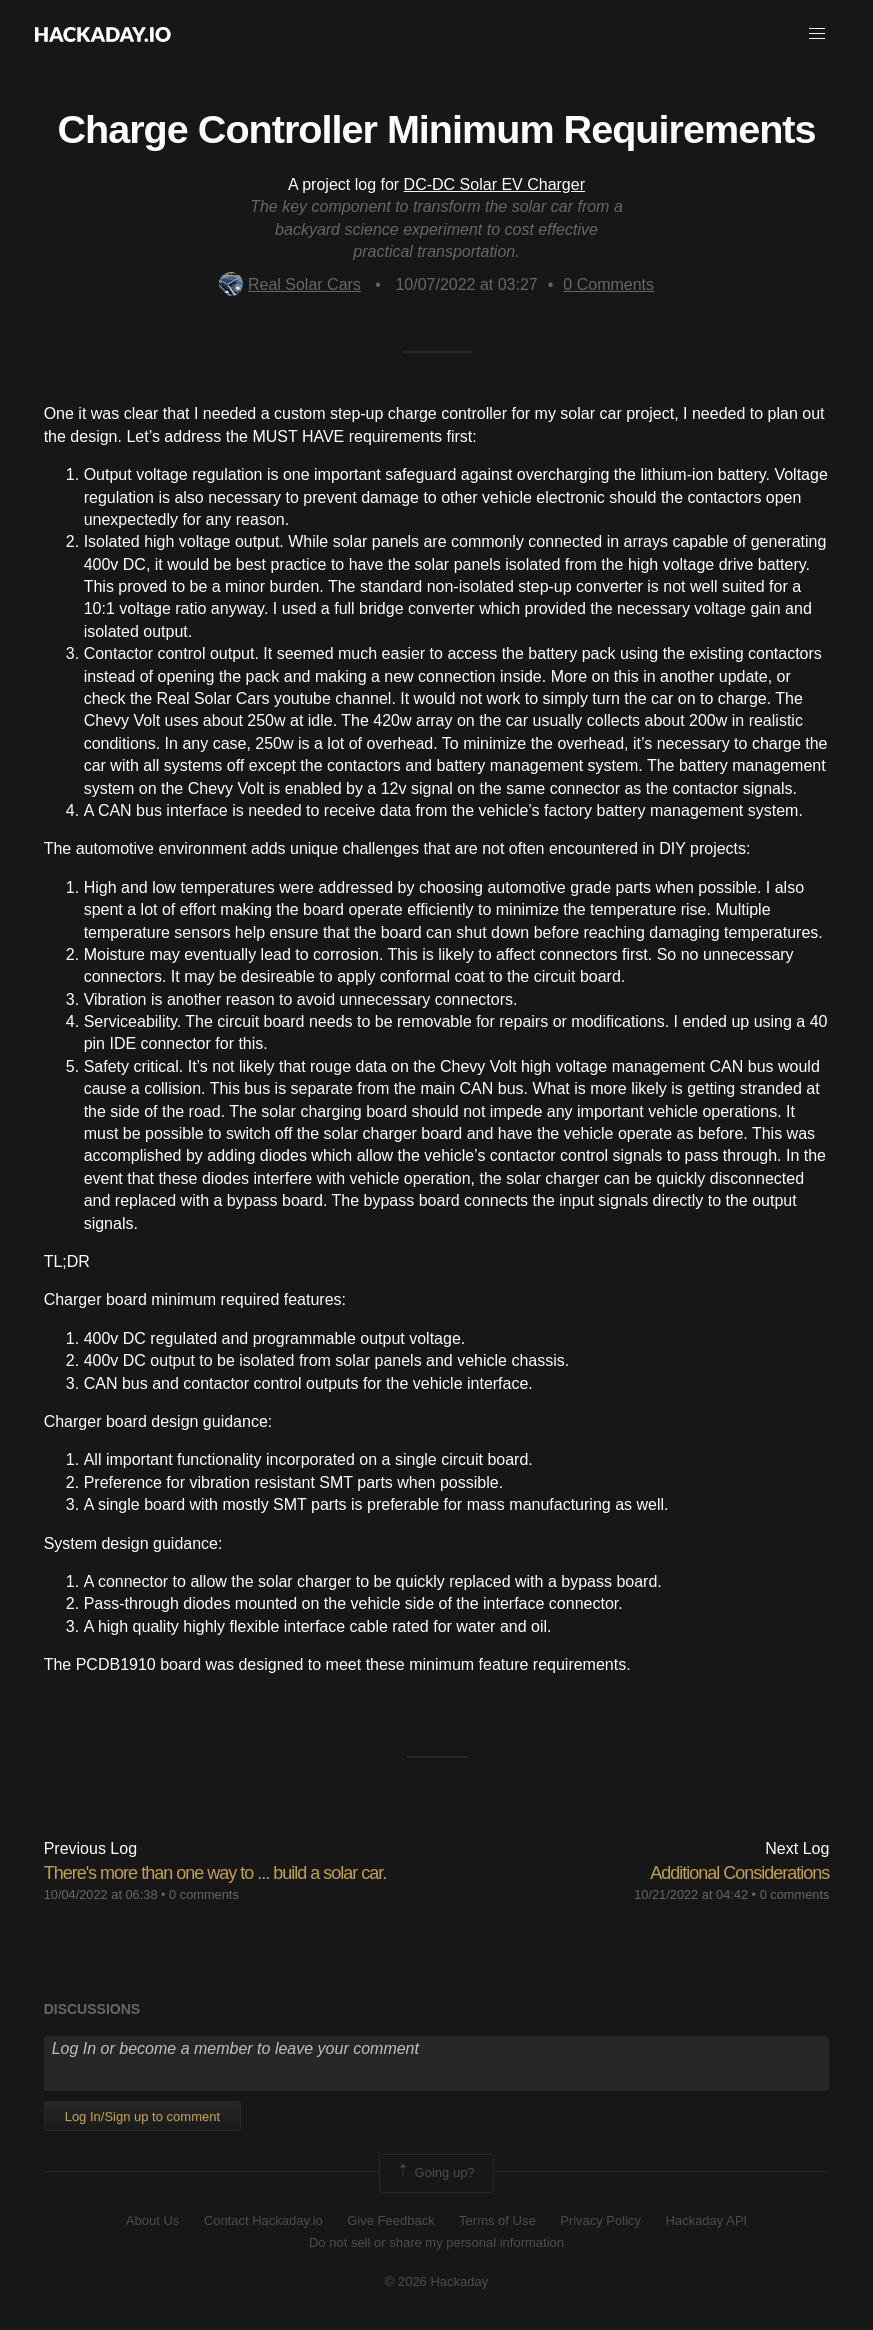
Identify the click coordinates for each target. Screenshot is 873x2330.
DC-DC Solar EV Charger (494, 184)
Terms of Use (497, 2220)
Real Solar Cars (290, 284)
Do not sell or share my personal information (436, 2242)
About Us (152, 2220)
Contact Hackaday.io (263, 2220)
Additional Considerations (739, 1873)
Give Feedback (390, 2220)
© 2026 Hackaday (437, 2281)
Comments (608, 284)
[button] (817, 34)
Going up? (435, 2173)
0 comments (204, 1894)
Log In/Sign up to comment (142, 2116)
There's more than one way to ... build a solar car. (215, 1873)
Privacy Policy (600, 2220)
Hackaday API (707, 2220)
